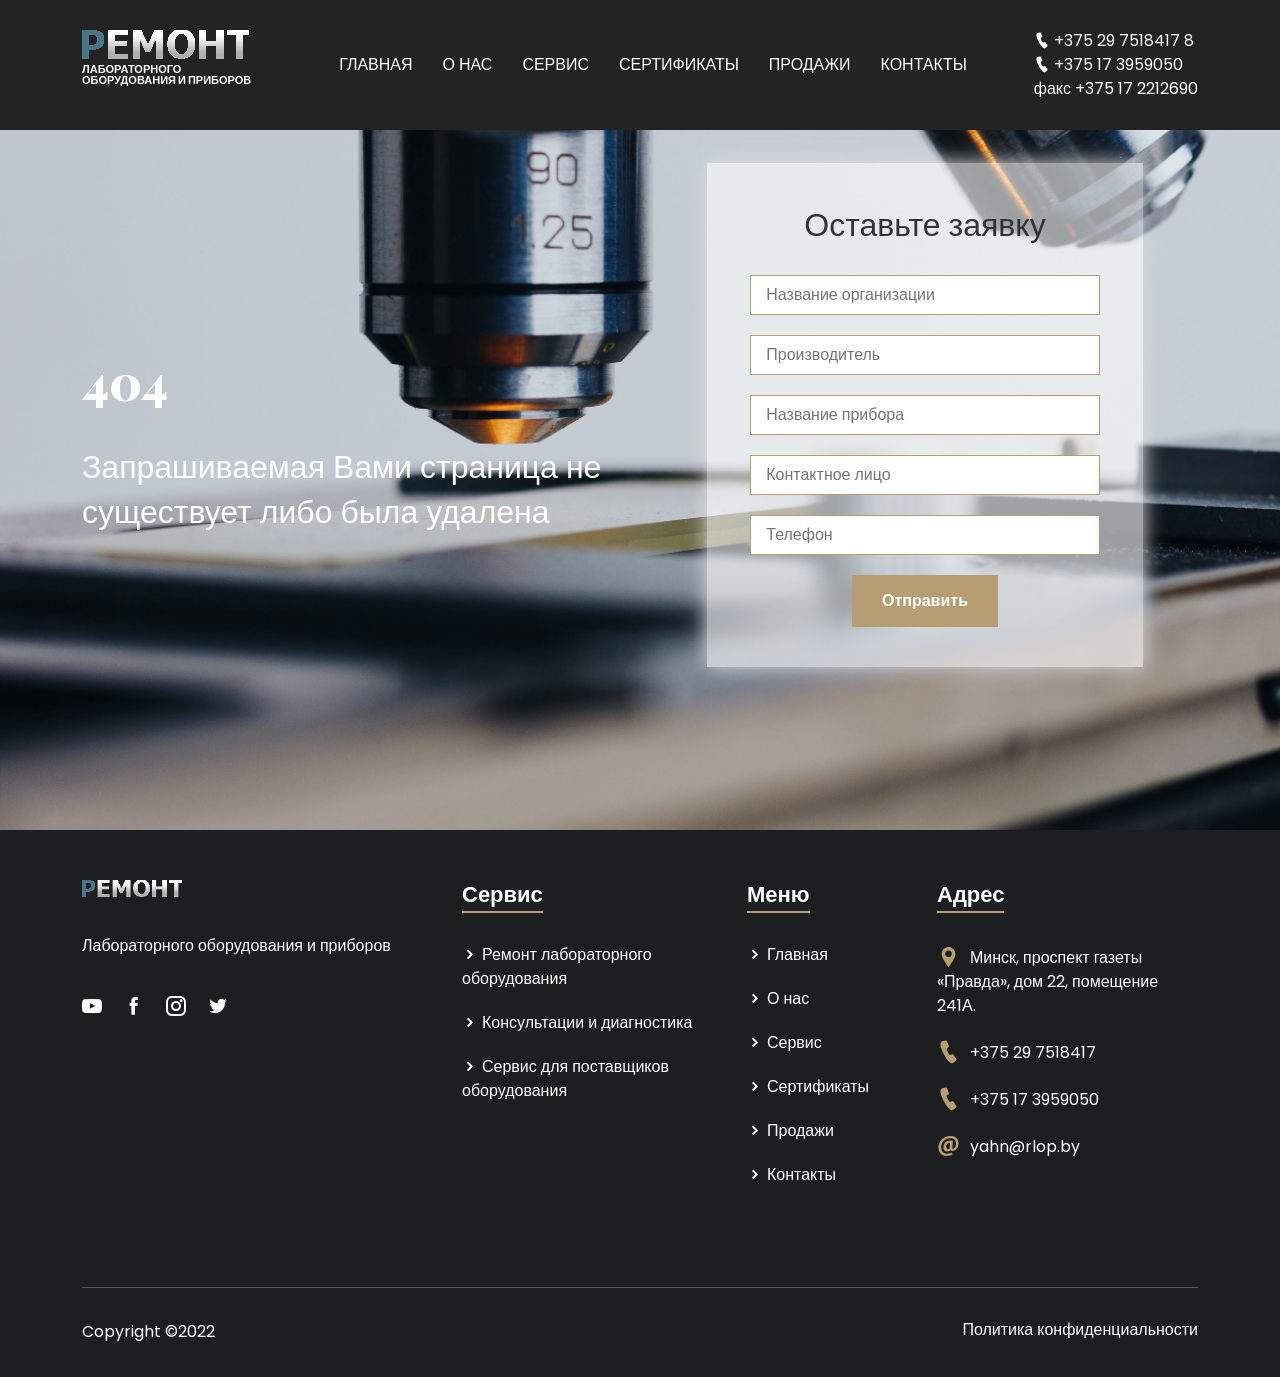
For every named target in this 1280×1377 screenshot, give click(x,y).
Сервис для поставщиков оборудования (565, 1078)
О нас (468, 64)
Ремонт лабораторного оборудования (557, 966)
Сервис (555, 64)
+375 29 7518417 (1033, 1052)
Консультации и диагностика (577, 1022)
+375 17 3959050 (1034, 1099)
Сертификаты (679, 64)
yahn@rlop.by (1025, 1146)
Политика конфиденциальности (1080, 1329)
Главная (375, 64)
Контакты (924, 64)
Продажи (810, 64)
